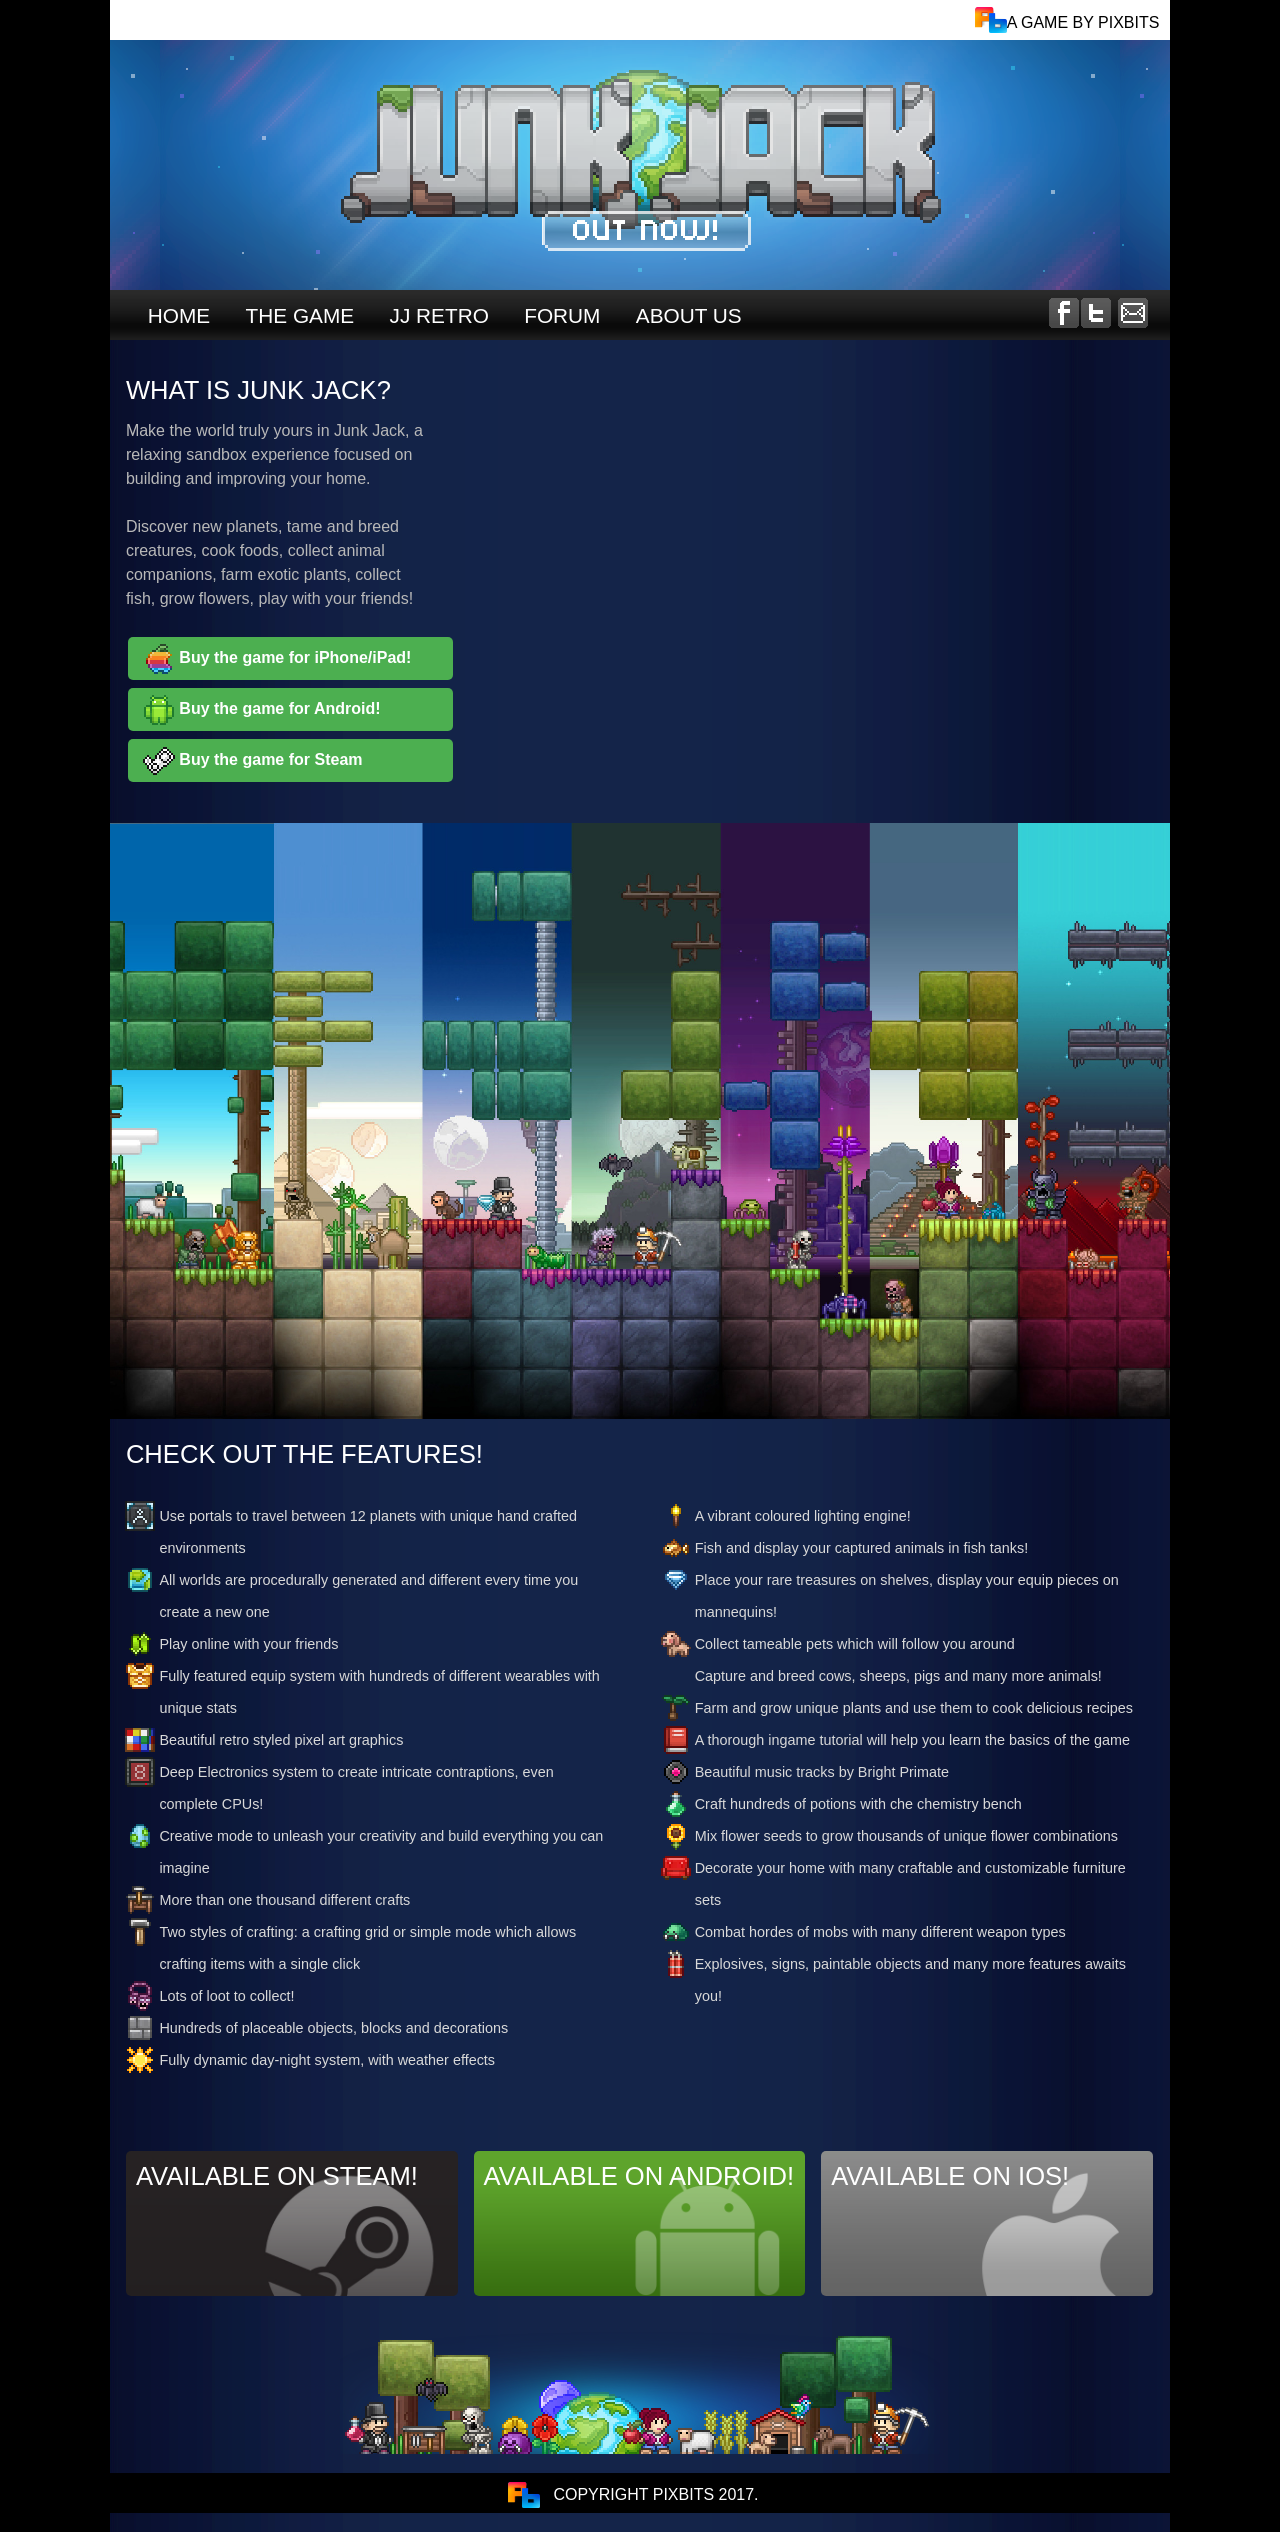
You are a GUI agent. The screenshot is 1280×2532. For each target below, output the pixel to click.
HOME (179, 315)
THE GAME (300, 315)
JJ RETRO (439, 315)
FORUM (562, 315)
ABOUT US (689, 315)
